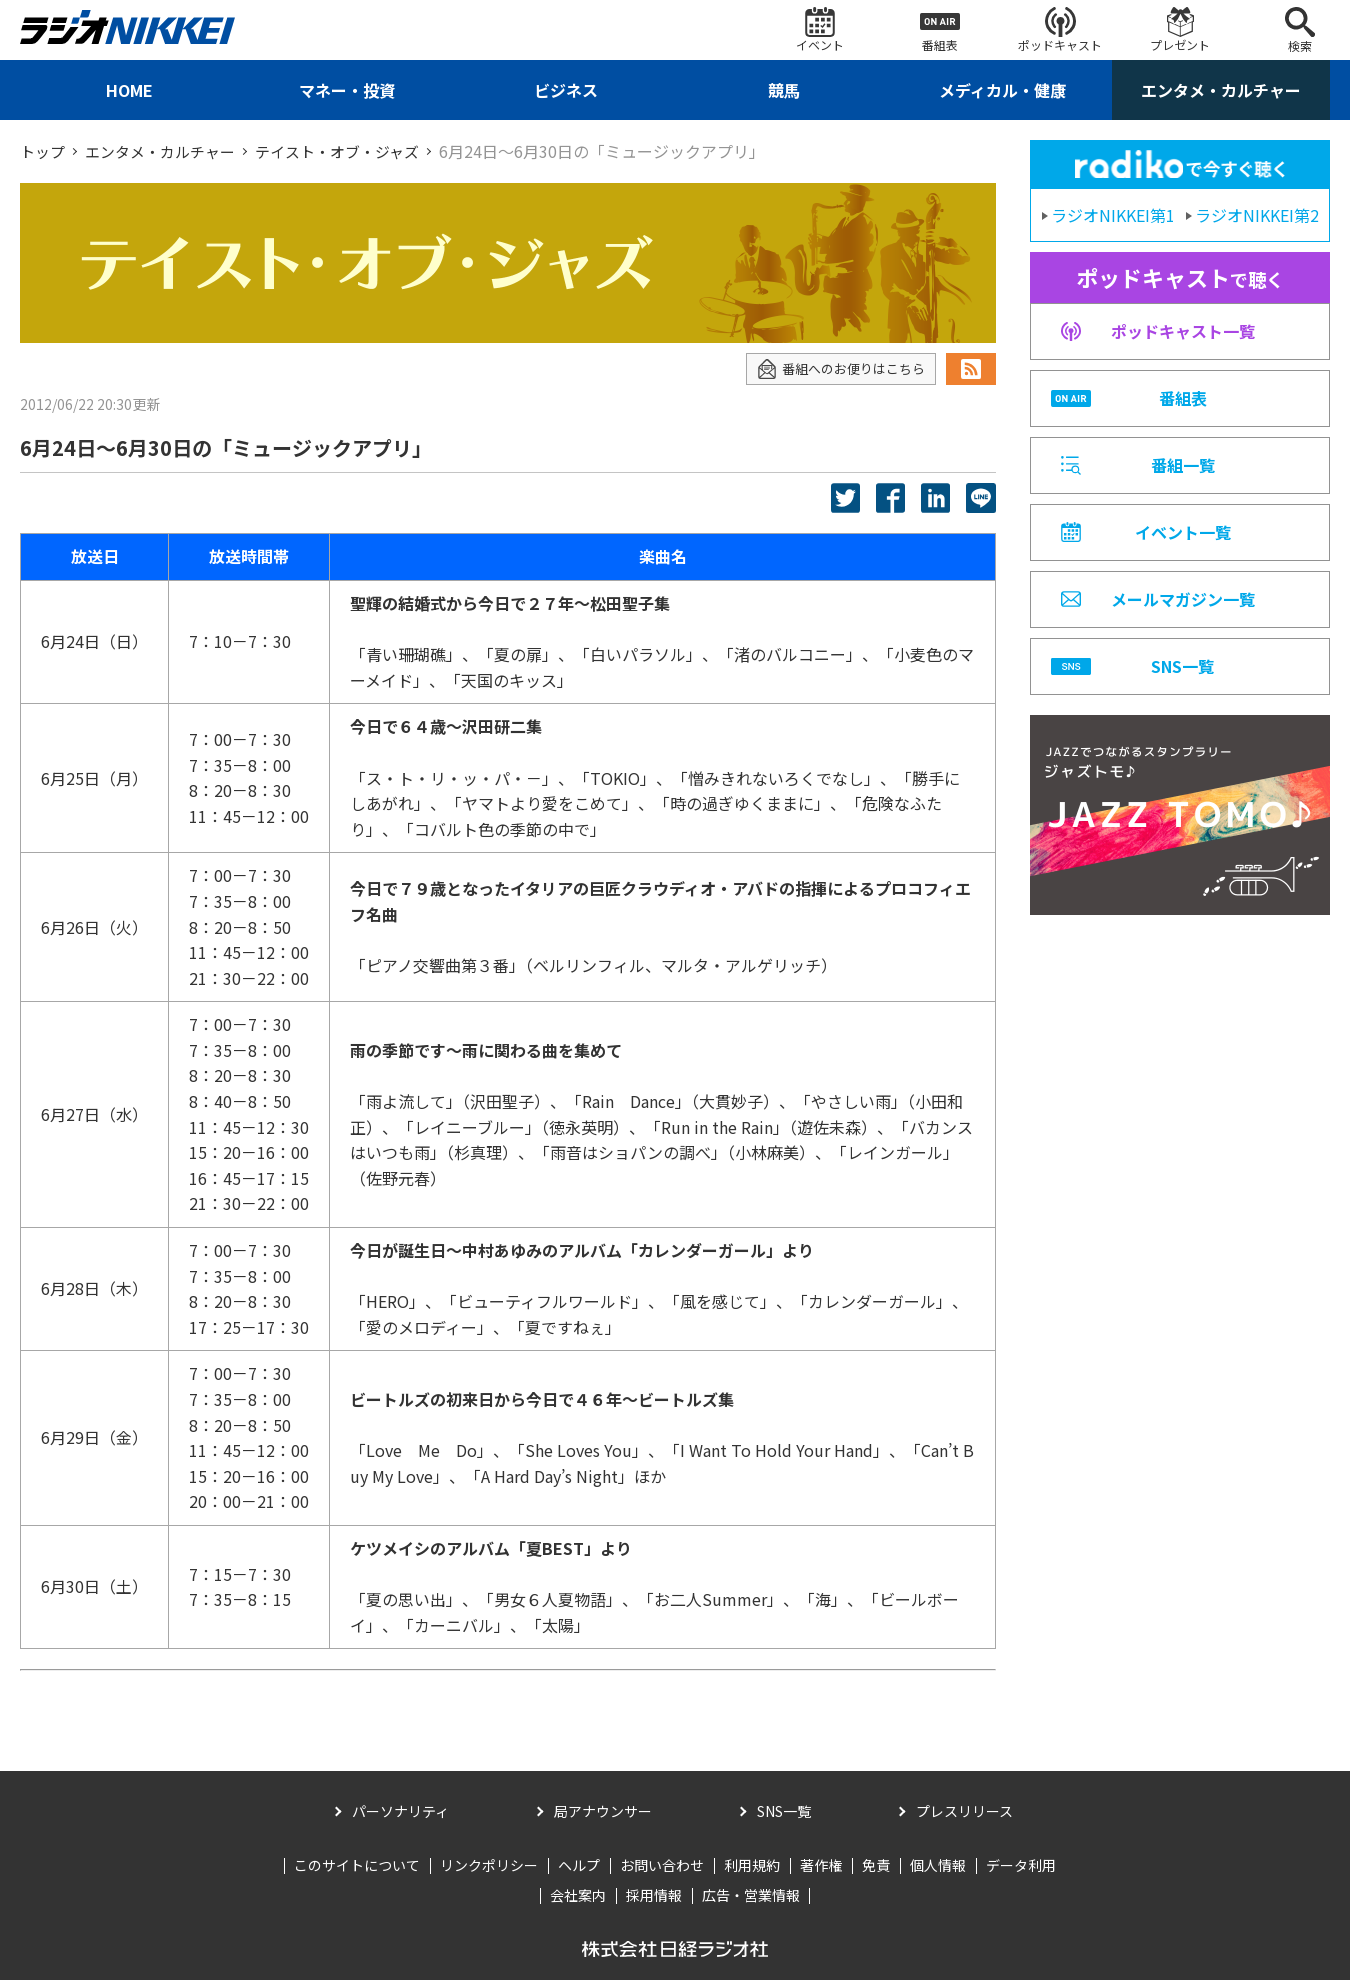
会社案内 (578, 1895)
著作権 (821, 1865)
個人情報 (938, 1865)
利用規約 (752, 1865)
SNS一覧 (784, 1810)
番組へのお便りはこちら (835, 368)
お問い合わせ (662, 1865)
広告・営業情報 (751, 1895)
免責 (876, 1865)
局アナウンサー (603, 1810)
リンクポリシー (489, 1865)
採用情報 (654, 1895)
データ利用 (1021, 1865)
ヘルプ (579, 1865)
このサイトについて (357, 1865)
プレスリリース (964, 1810)
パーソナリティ (400, 1810)
